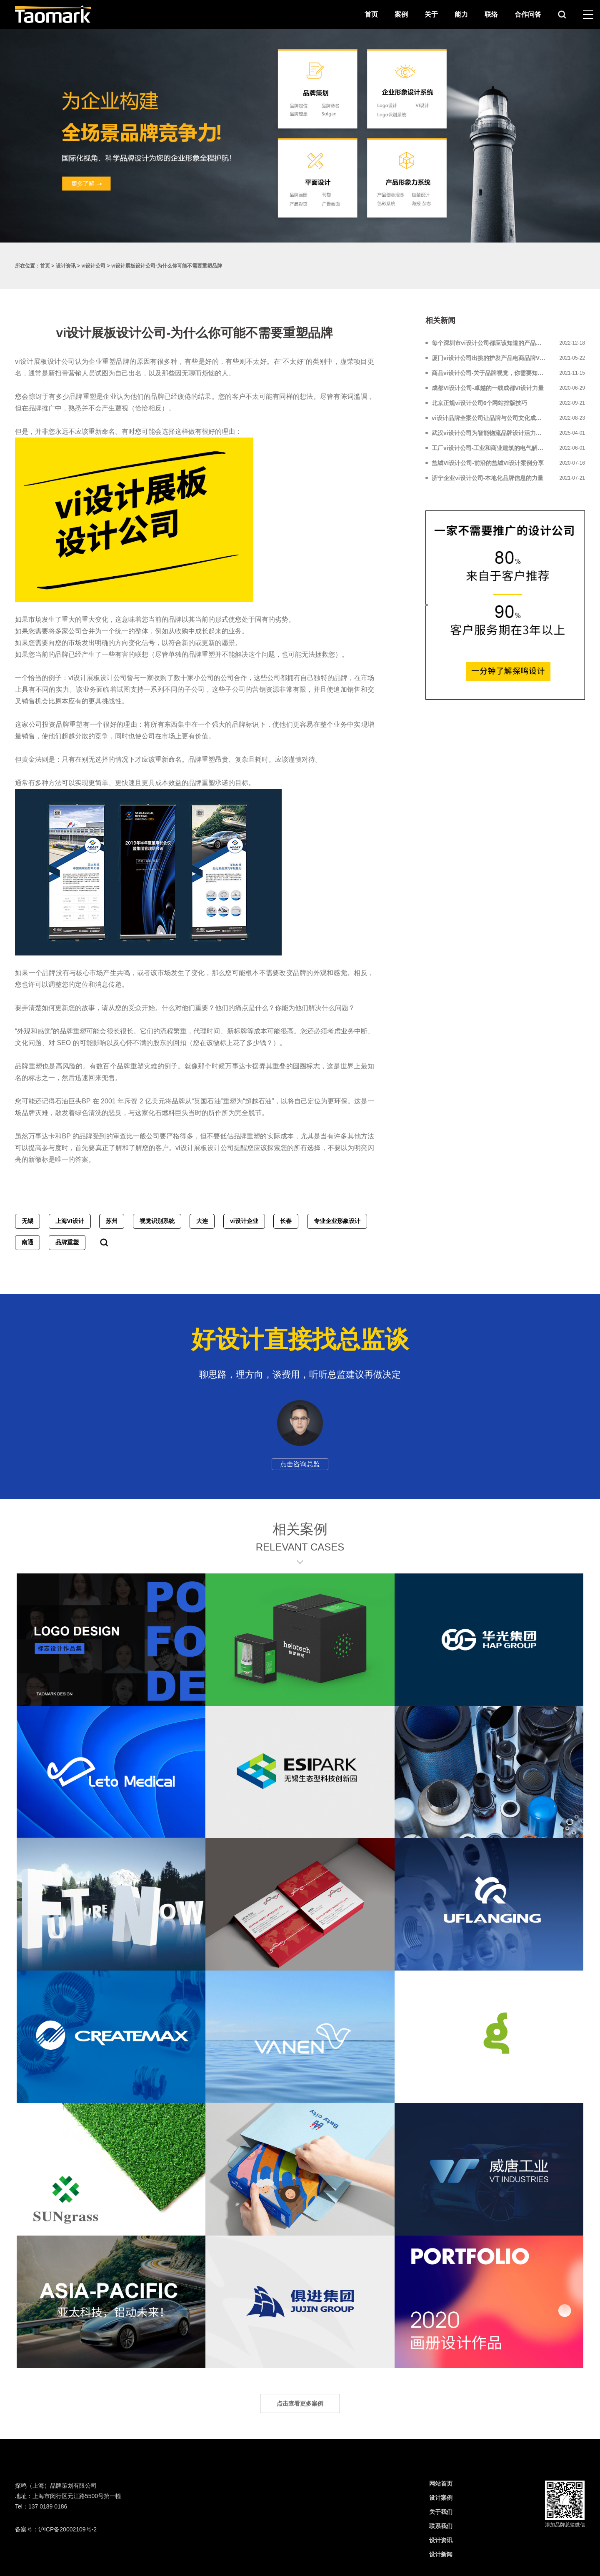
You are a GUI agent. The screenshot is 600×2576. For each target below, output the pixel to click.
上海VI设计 (69, 1221)
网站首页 (440, 2483)
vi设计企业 (244, 1221)
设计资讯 (66, 266)
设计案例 (440, 2498)
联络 (491, 14)
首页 (371, 14)
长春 (286, 1221)
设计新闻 (440, 2554)
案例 (401, 14)
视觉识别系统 (157, 1221)
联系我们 (440, 2526)
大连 (202, 1221)
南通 (27, 1242)
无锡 (27, 1221)
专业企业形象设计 (337, 1221)
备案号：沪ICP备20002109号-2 (56, 2529)
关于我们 (440, 2512)
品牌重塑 (67, 1242)
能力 (461, 14)
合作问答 (528, 14)
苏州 (112, 1221)
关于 (431, 14)
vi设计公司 (93, 266)
